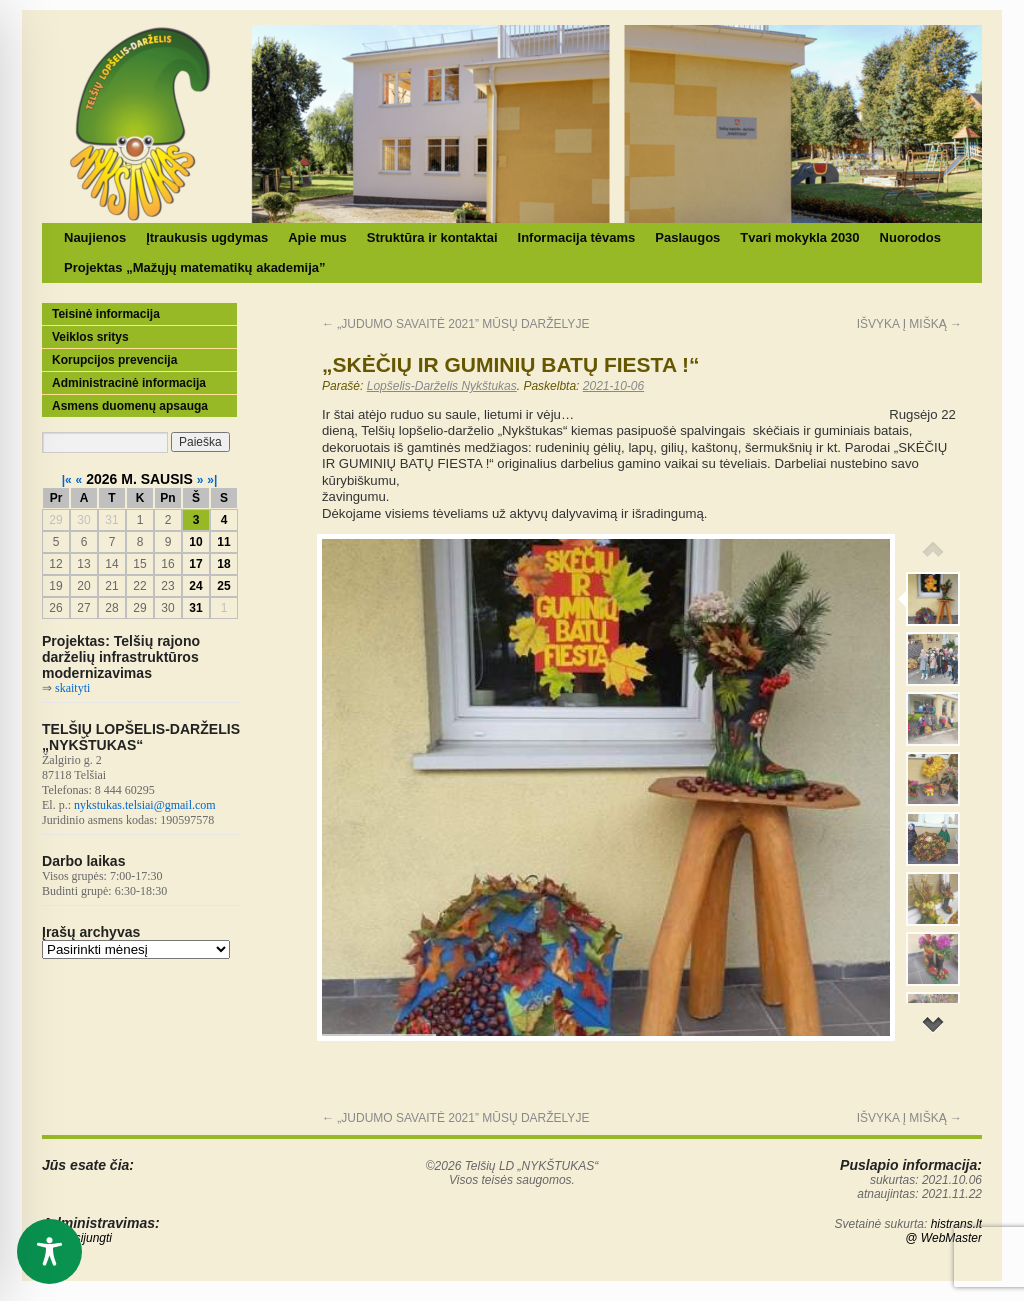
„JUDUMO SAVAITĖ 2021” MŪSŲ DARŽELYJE (455, 324)
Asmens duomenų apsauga (130, 406)
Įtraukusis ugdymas (207, 237)
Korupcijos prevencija (114, 360)
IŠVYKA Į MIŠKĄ (909, 324)
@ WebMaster (943, 1238)
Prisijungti (86, 1238)
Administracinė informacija (129, 383)
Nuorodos (910, 237)
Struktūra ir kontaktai (432, 237)
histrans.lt (956, 1224)
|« (67, 480)
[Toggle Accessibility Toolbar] (49, 1251)
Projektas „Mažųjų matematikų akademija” (195, 267)
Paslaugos (687, 237)
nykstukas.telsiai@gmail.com (145, 805)
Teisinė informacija (106, 314)
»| (212, 480)
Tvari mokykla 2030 (799, 237)
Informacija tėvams (577, 237)
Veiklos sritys (90, 337)
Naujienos (95, 237)
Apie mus (317, 237)
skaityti (72, 688)
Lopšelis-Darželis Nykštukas (442, 386)
